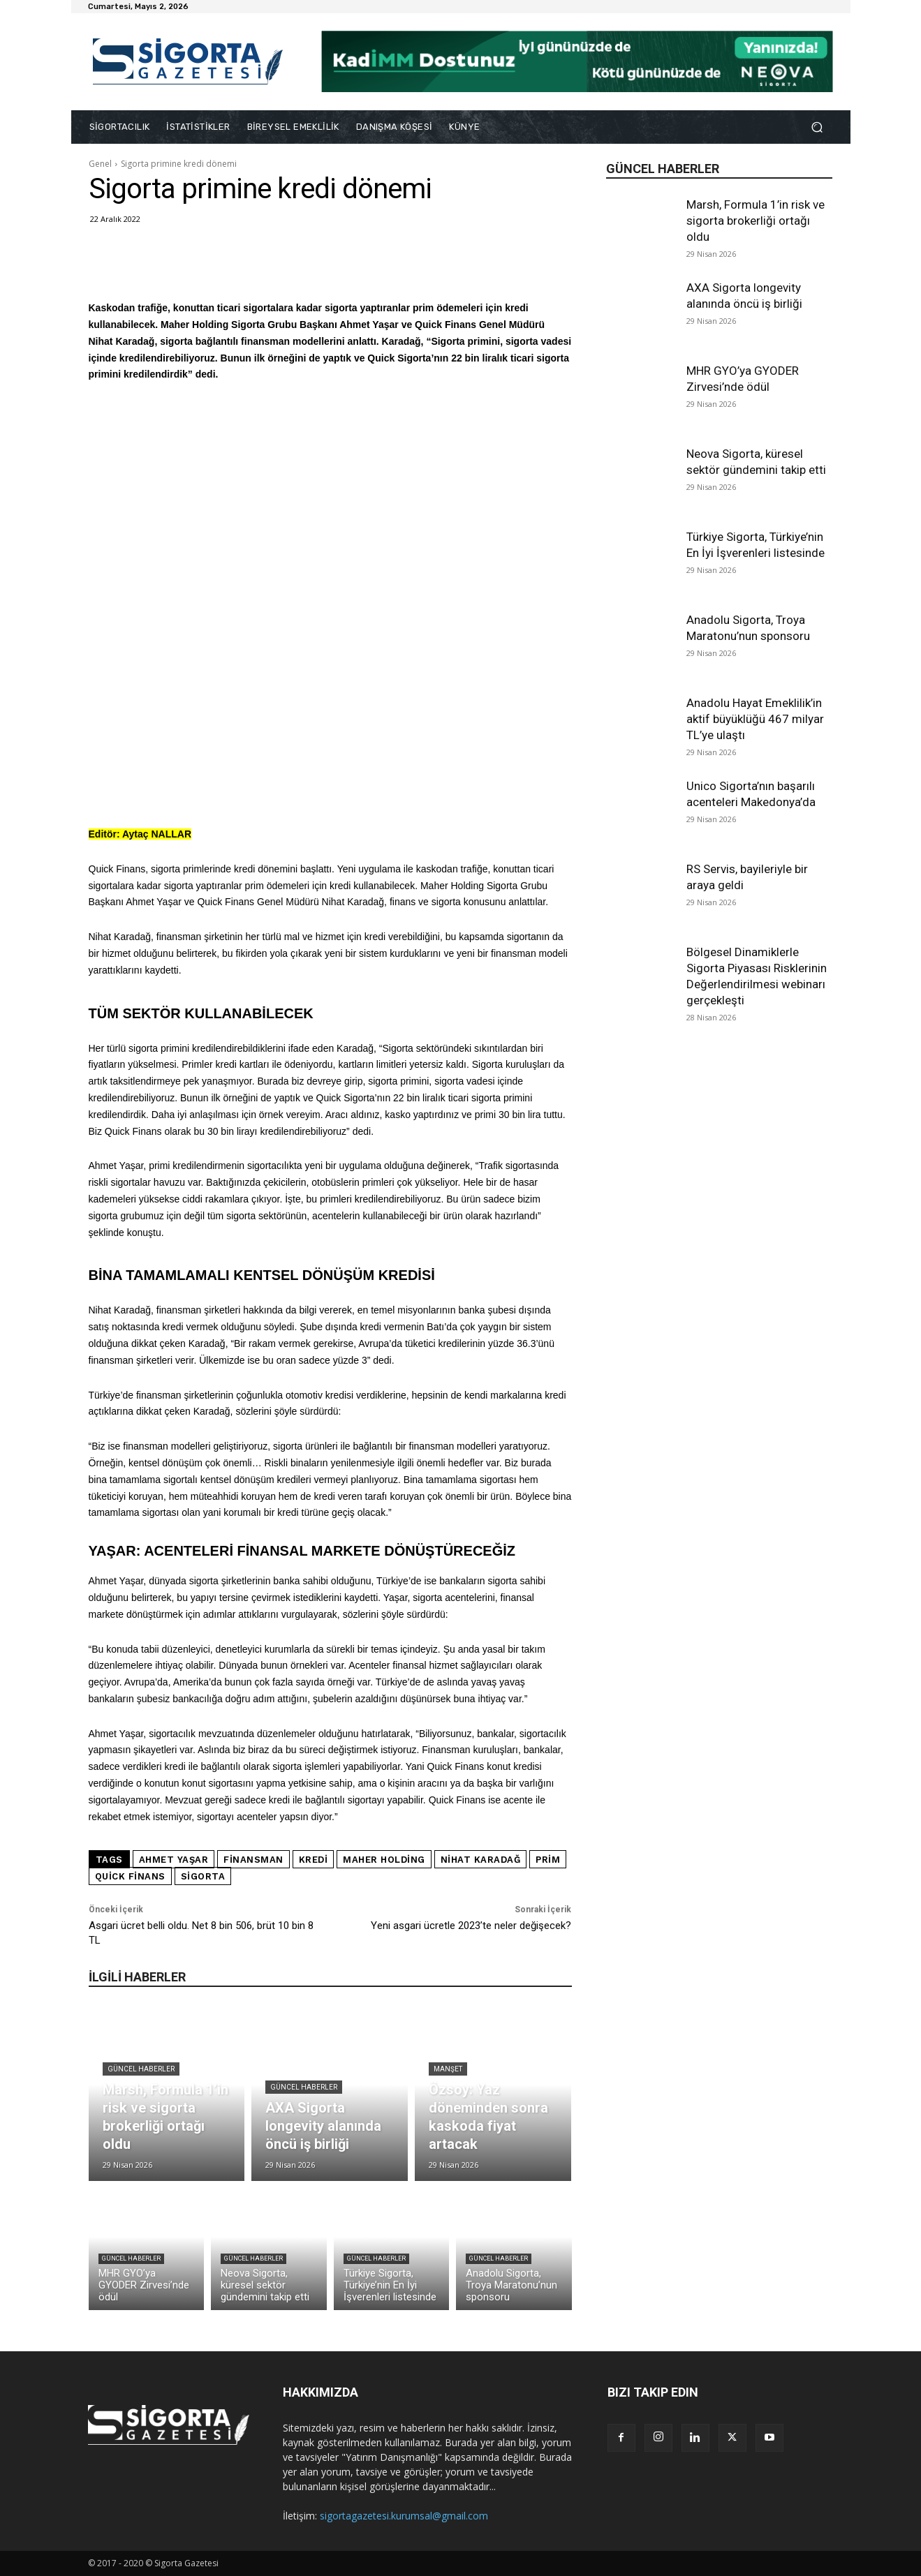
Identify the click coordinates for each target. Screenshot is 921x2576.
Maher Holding (384, 1859)
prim (548, 1859)
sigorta (203, 1876)
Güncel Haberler (141, 2069)
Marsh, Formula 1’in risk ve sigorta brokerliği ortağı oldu (755, 221)
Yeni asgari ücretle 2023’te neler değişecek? (471, 1925)
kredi (313, 1859)
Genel (100, 164)
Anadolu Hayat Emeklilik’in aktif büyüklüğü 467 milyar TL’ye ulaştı (755, 719)
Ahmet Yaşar (174, 1859)
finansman (253, 1859)
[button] (817, 127)
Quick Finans (130, 1876)
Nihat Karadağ (481, 1859)
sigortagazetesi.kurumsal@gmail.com (404, 2515)
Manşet (448, 2069)
